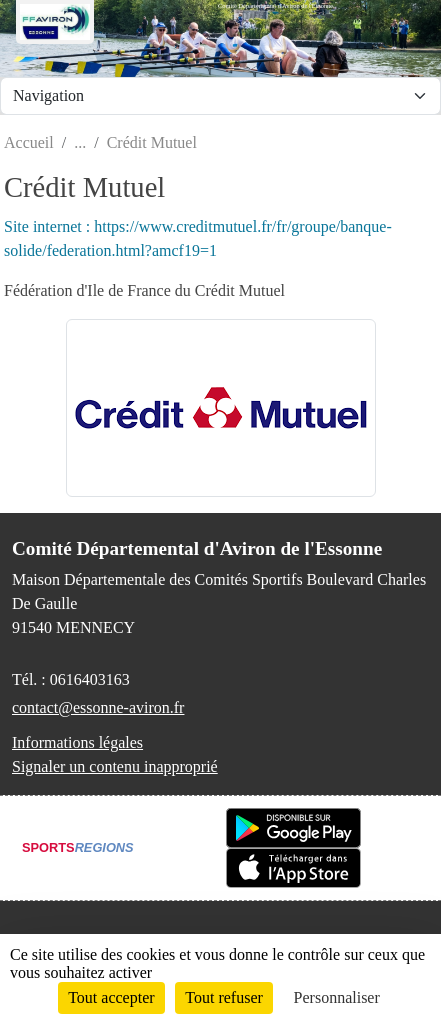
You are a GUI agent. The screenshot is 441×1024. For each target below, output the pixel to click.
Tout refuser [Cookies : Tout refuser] (224, 997)
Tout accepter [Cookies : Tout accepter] (111, 997)
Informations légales (77, 742)
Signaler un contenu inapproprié (115, 766)
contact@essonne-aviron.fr (98, 707)
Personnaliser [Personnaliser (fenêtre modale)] (337, 997)
